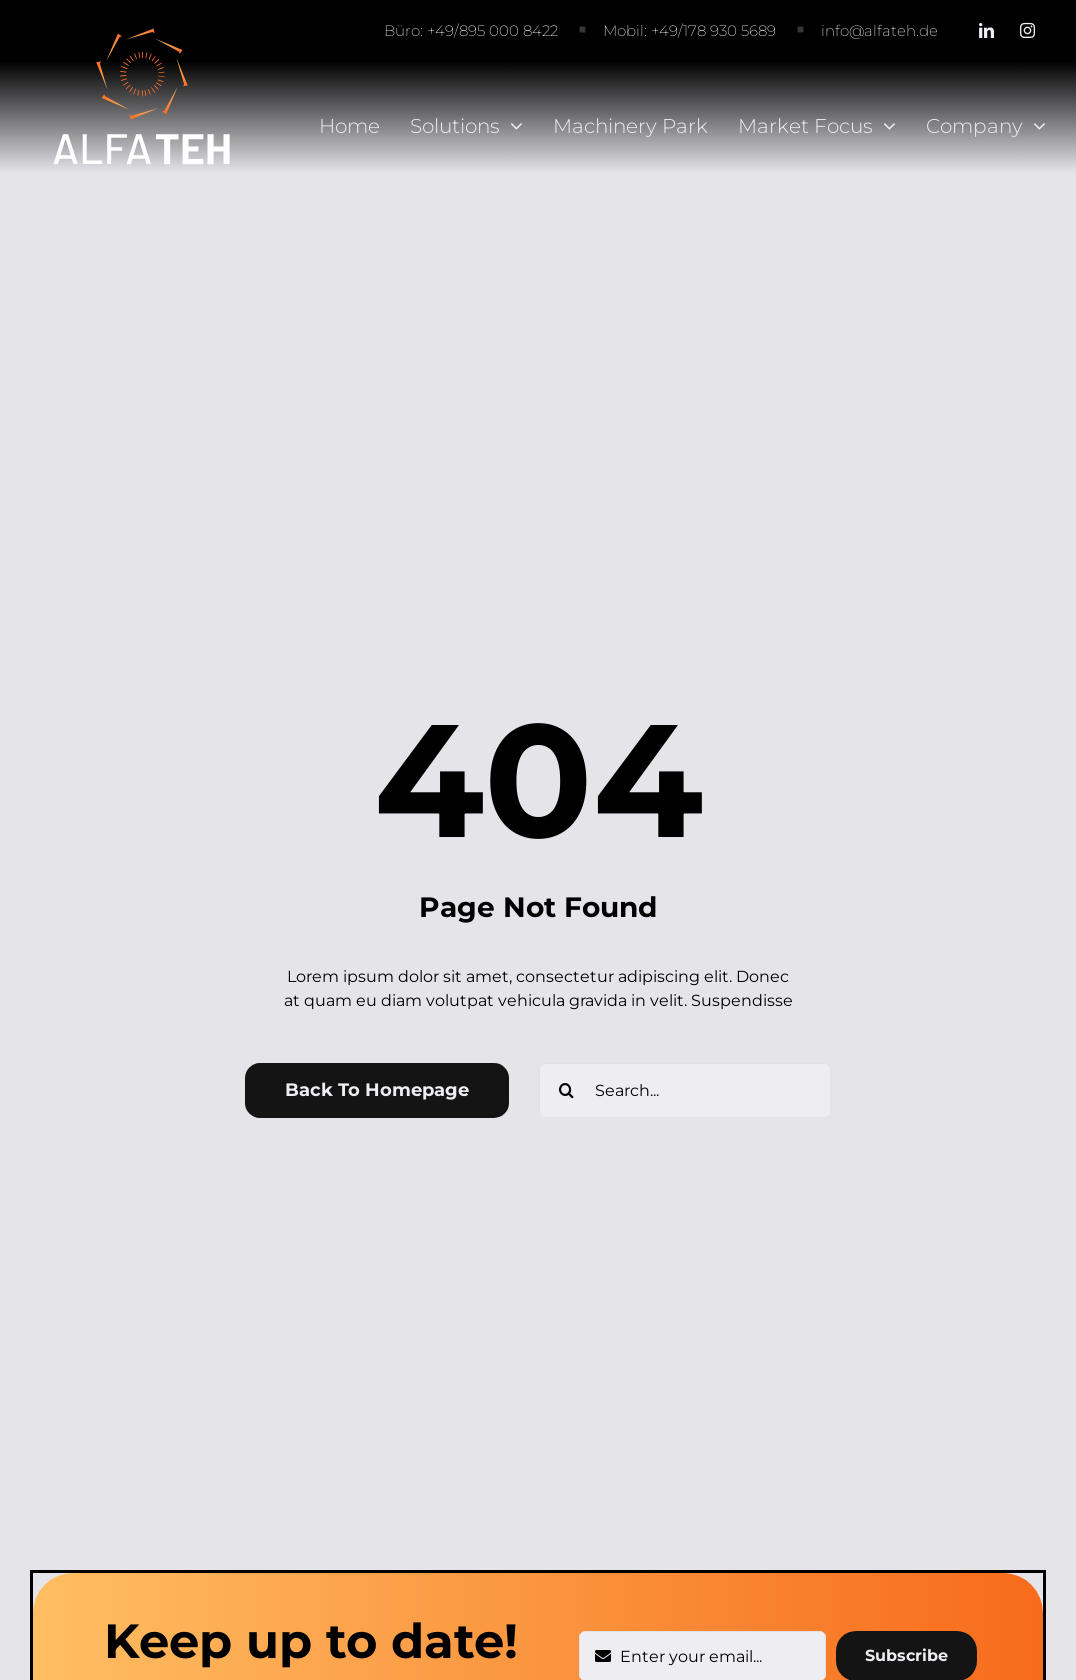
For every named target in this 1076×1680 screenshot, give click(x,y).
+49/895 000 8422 (492, 30)
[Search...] (685, 1090)
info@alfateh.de (879, 30)
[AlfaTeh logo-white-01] (142, 33)
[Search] (566, 1090)
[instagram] (1027, 30)
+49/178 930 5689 (713, 30)
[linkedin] (986, 30)
